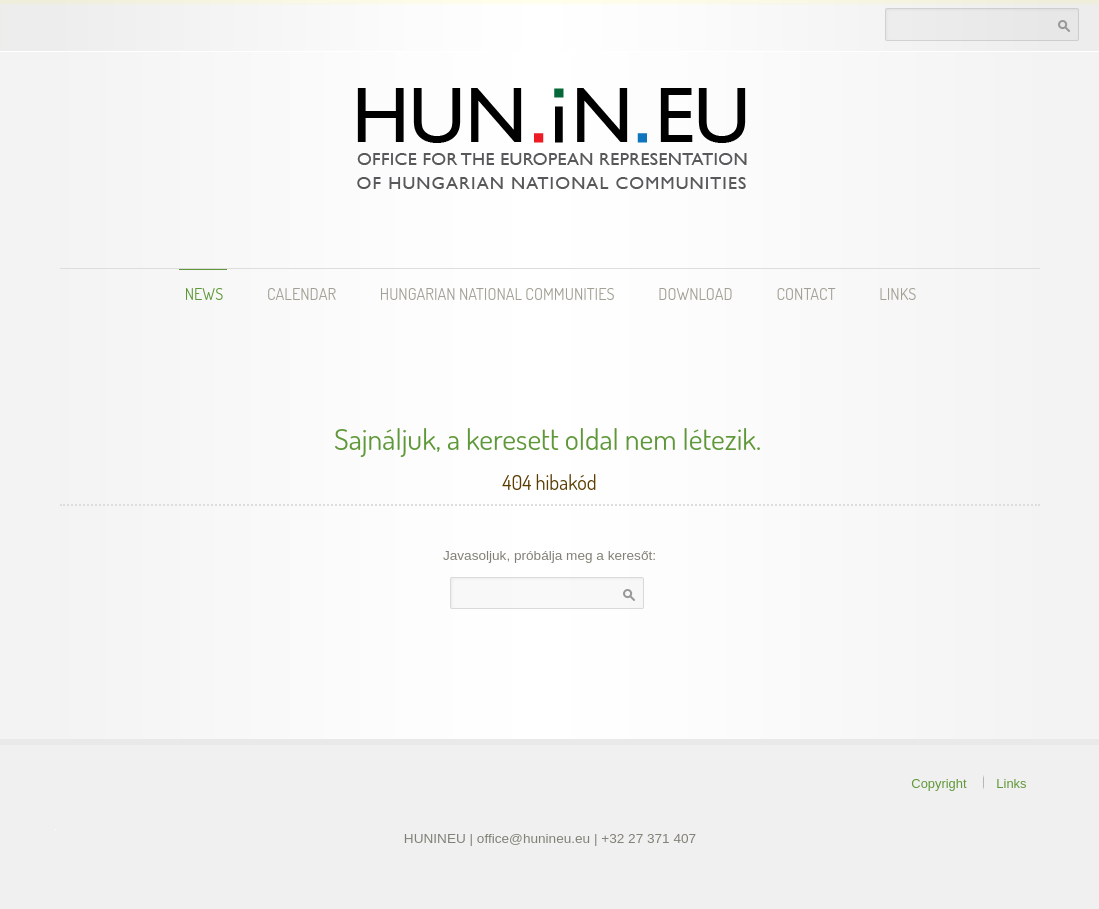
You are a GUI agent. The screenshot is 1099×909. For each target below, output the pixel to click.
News (204, 293)
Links (897, 293)
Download (695, 293)
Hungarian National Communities (497, 293)
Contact (806, 293)
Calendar (301, 293)
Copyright (938, 783)
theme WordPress (55, 829)
